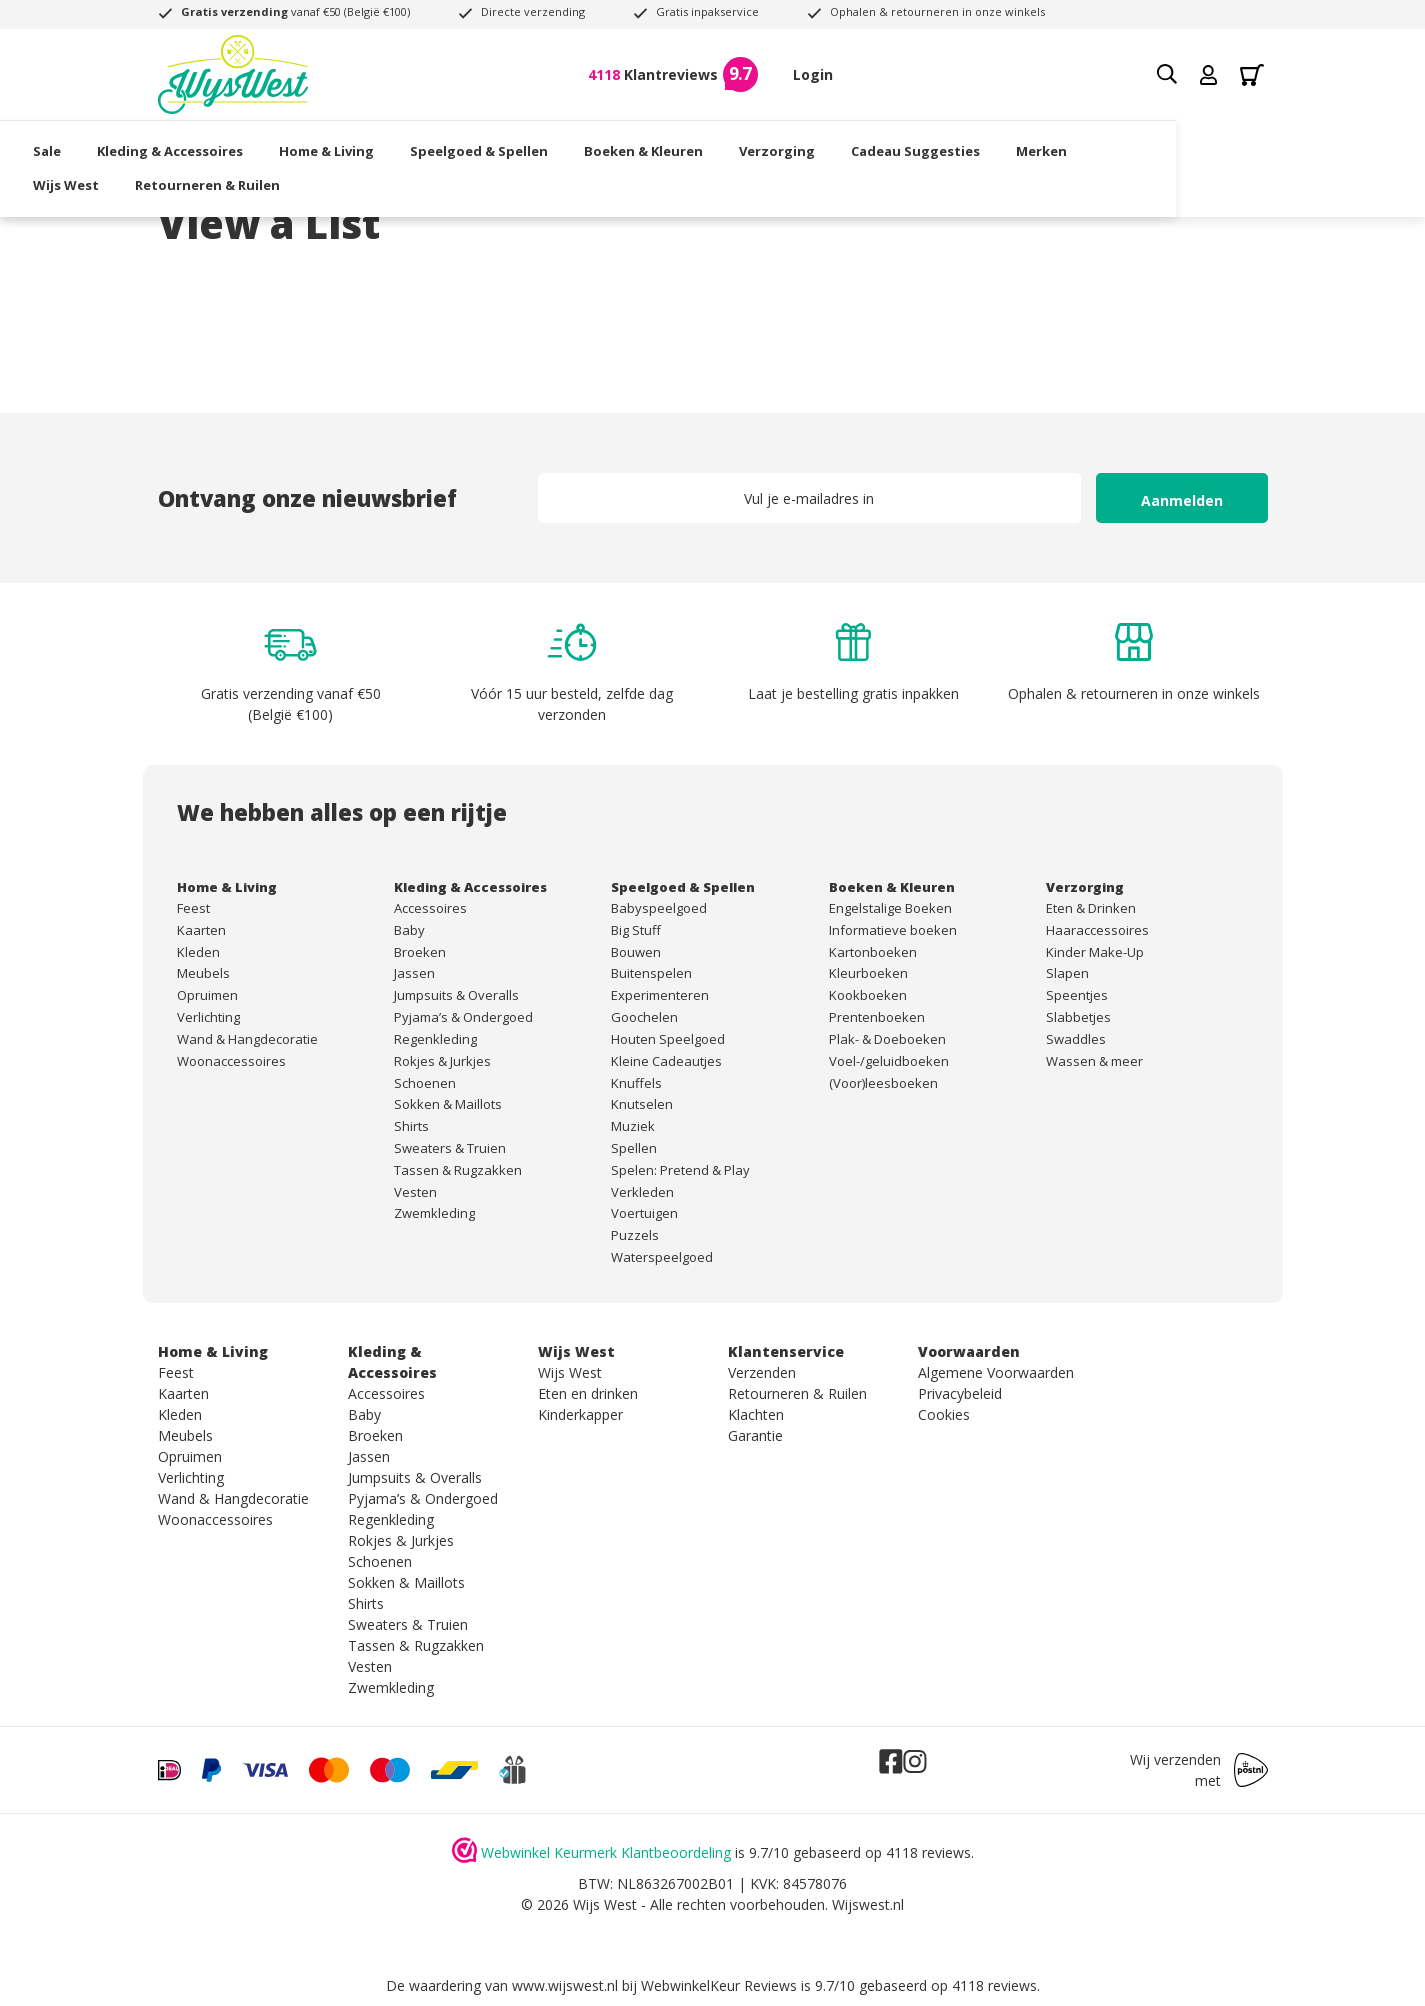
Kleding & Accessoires (295, 145)
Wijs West (191, 178)
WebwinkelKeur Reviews (719, 1985)
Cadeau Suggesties (1040, 145)
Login (813, 74)
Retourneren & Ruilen (332, 178)
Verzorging (902, 145)
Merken (1166, 145)
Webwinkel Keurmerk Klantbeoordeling (606, 1852)
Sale (172, 145)
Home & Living (451, 145)
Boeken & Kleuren (768, 145)
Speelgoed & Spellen (604, 145)
